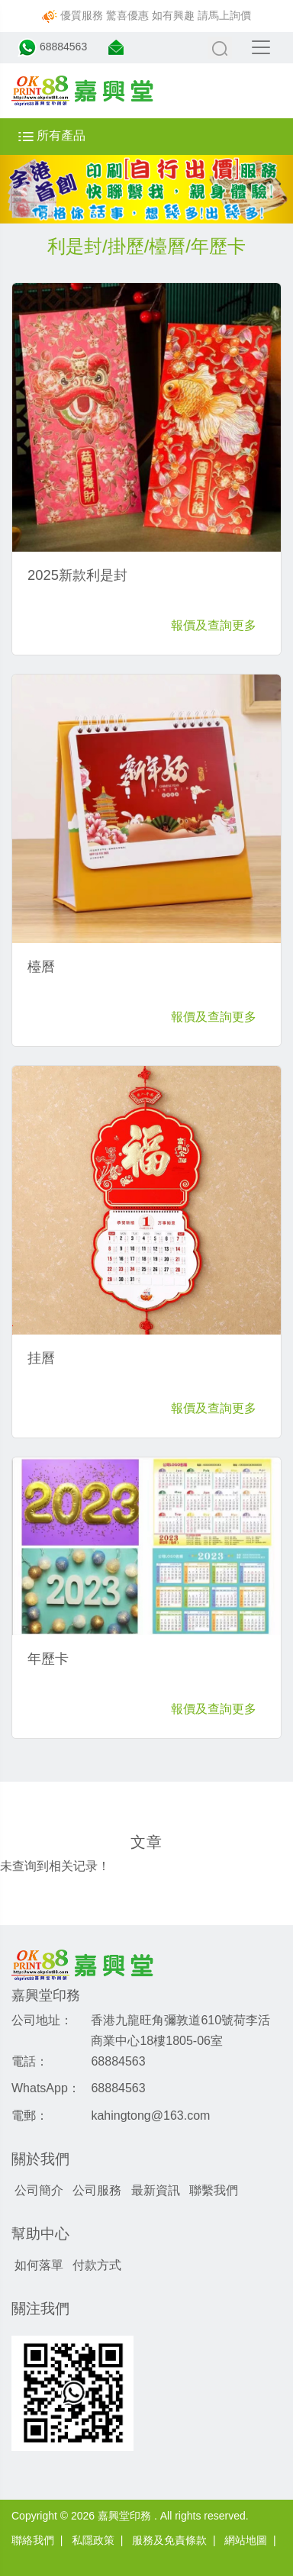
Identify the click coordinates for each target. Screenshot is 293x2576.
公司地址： (41, 2020)
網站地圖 (245, 2540)
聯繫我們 (213, 2190)
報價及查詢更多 (213, 625)
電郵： (29, 2115)
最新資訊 (155, 2190)
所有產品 (51, 135)
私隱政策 (93, 2540)
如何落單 (38, 2265)
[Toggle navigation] (261, 47)
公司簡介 (38, 2190)
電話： (29, 2061)
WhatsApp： (45, 2088)
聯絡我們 (32, 2540)
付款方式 (96, 2265)
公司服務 (96, 2190)
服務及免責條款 (169, 2540)
